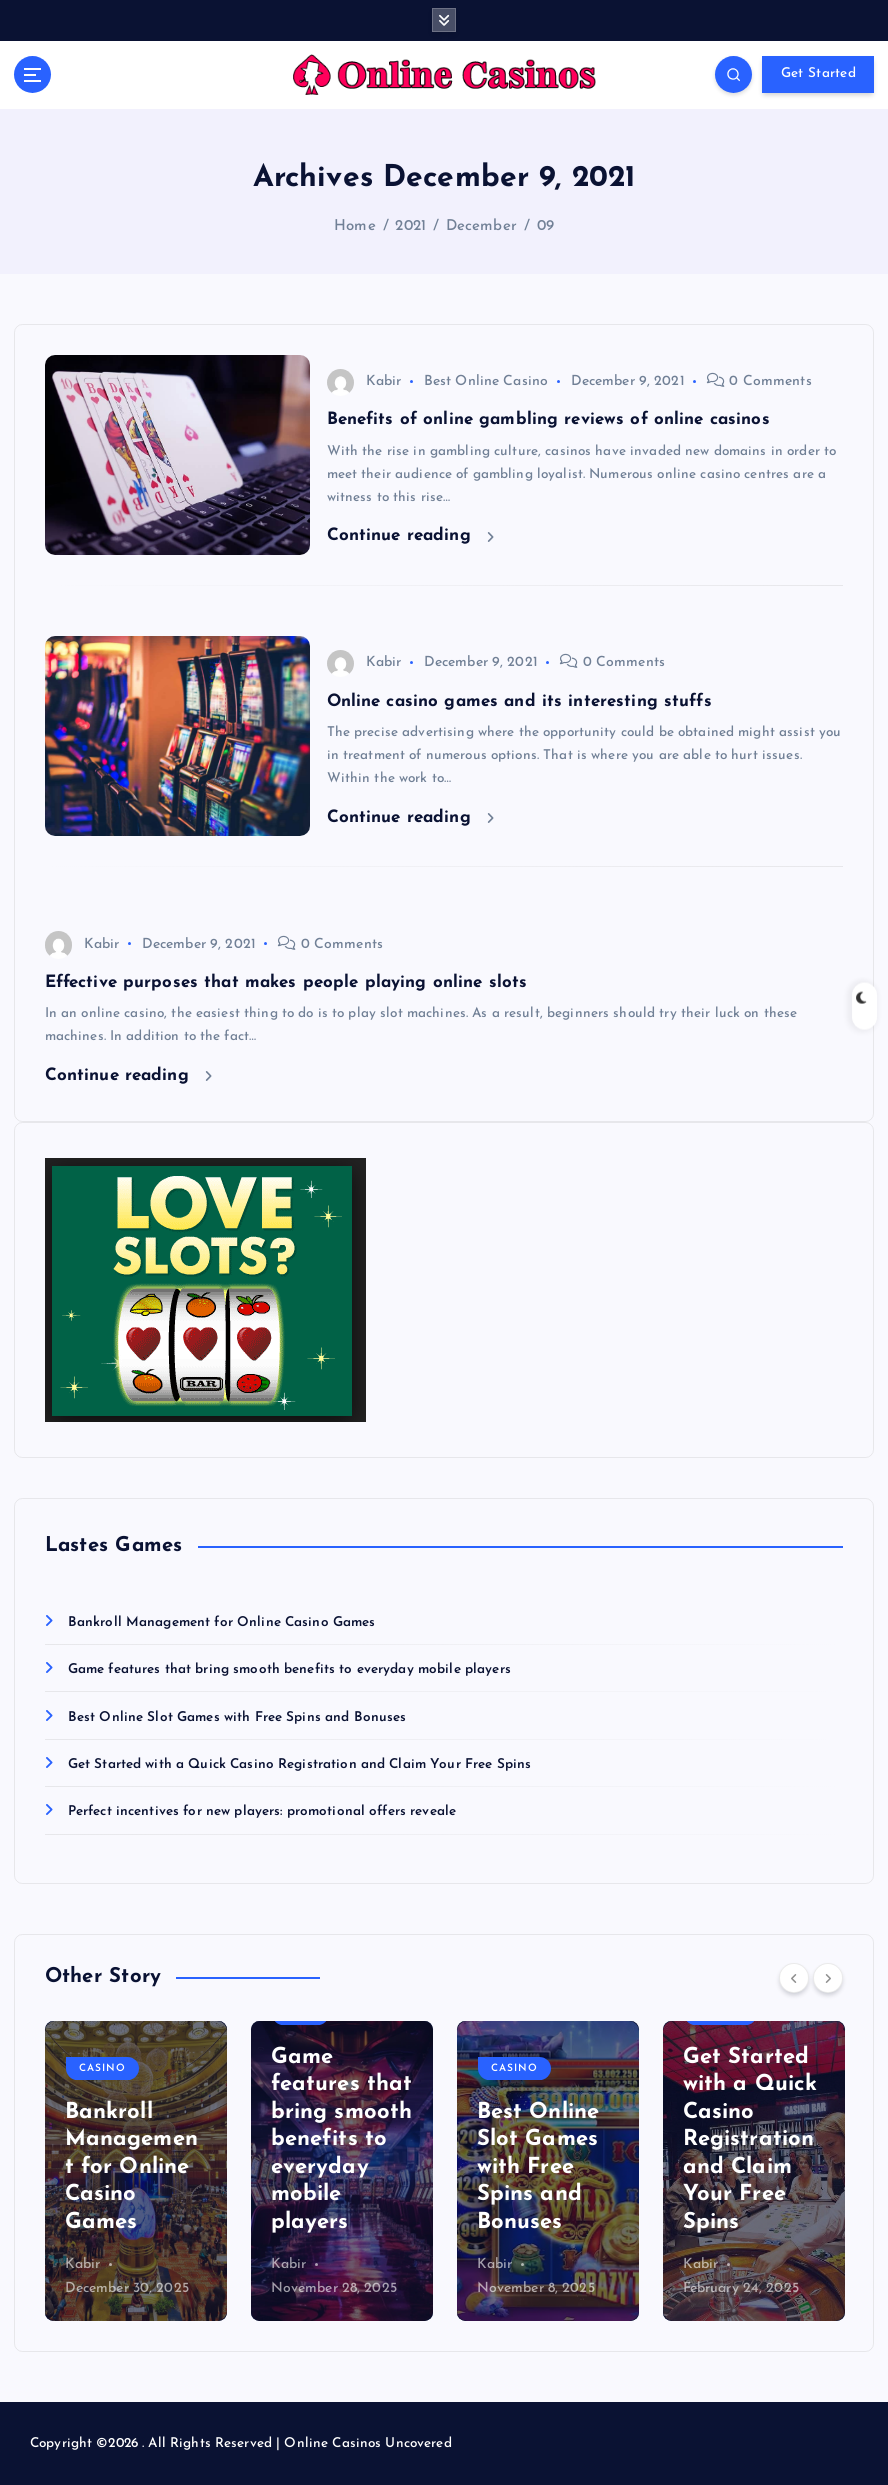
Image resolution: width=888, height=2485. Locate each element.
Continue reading (410, 535)
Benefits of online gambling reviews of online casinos (548, 419)
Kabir (364, 381)
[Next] (828, 1978)
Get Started (818, 73)
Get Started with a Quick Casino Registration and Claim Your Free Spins (300, 1764)
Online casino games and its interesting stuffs (519, 701)
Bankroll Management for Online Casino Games (222, 1622)
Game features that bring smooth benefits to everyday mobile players (289, 1669)
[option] (136, 2171)
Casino (102, 2068)
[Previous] (794, 1978)
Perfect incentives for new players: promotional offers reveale (262, 1811)
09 (545, 226)
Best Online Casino (486, 381)
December (481, 226)
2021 (410, 226)
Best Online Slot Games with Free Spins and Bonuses (237, 1717)
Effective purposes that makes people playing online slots (286, 982)
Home (355, 226)
